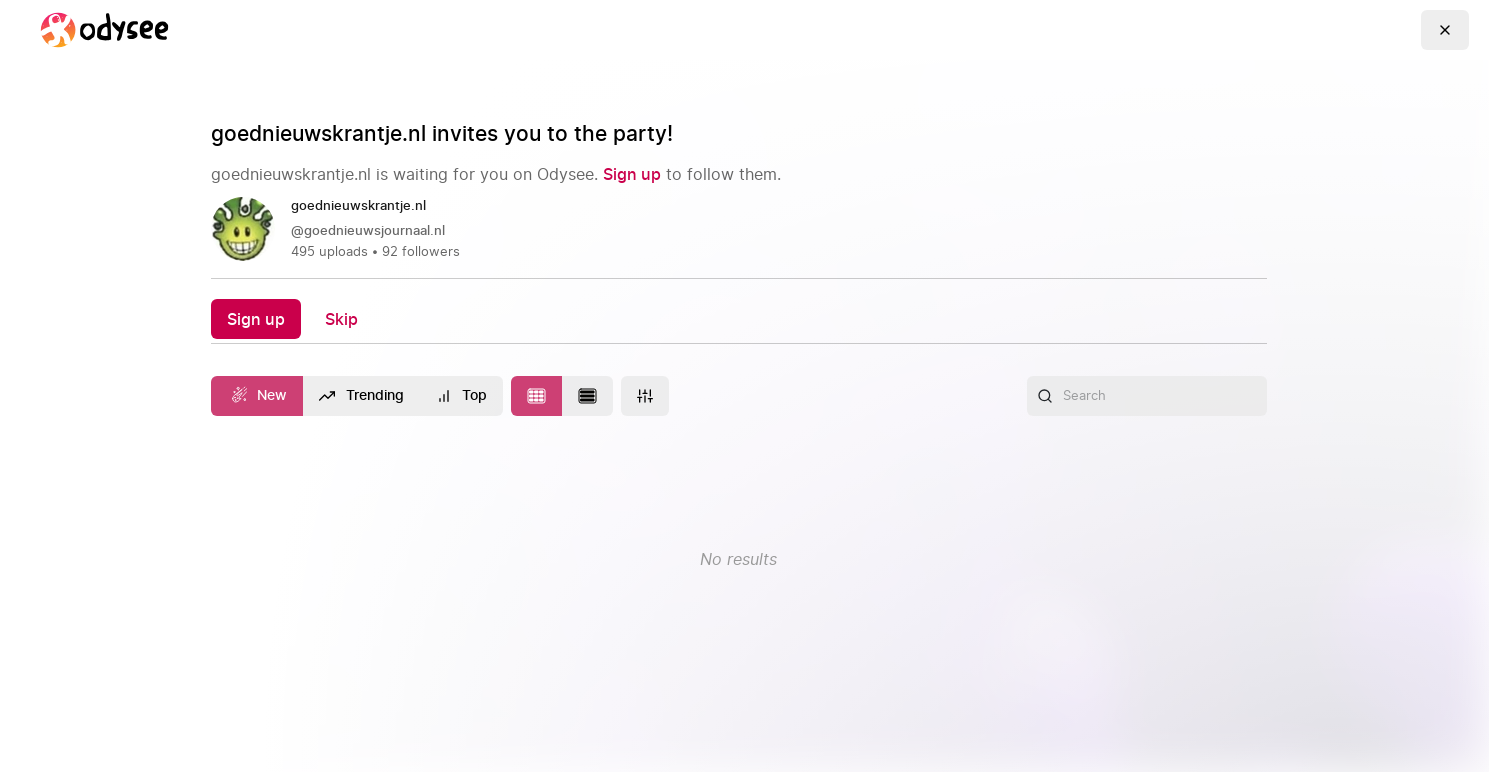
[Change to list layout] (587, 396)
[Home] (104, 30)
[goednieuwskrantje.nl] (366, 207)
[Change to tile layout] (536, 396)
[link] (739, 229)
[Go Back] (1445, 30)
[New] (257, 396)
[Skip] (341, 318)
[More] (645, 396)
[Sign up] (632, 174)
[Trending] (361, 396)
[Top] (462, 396)
